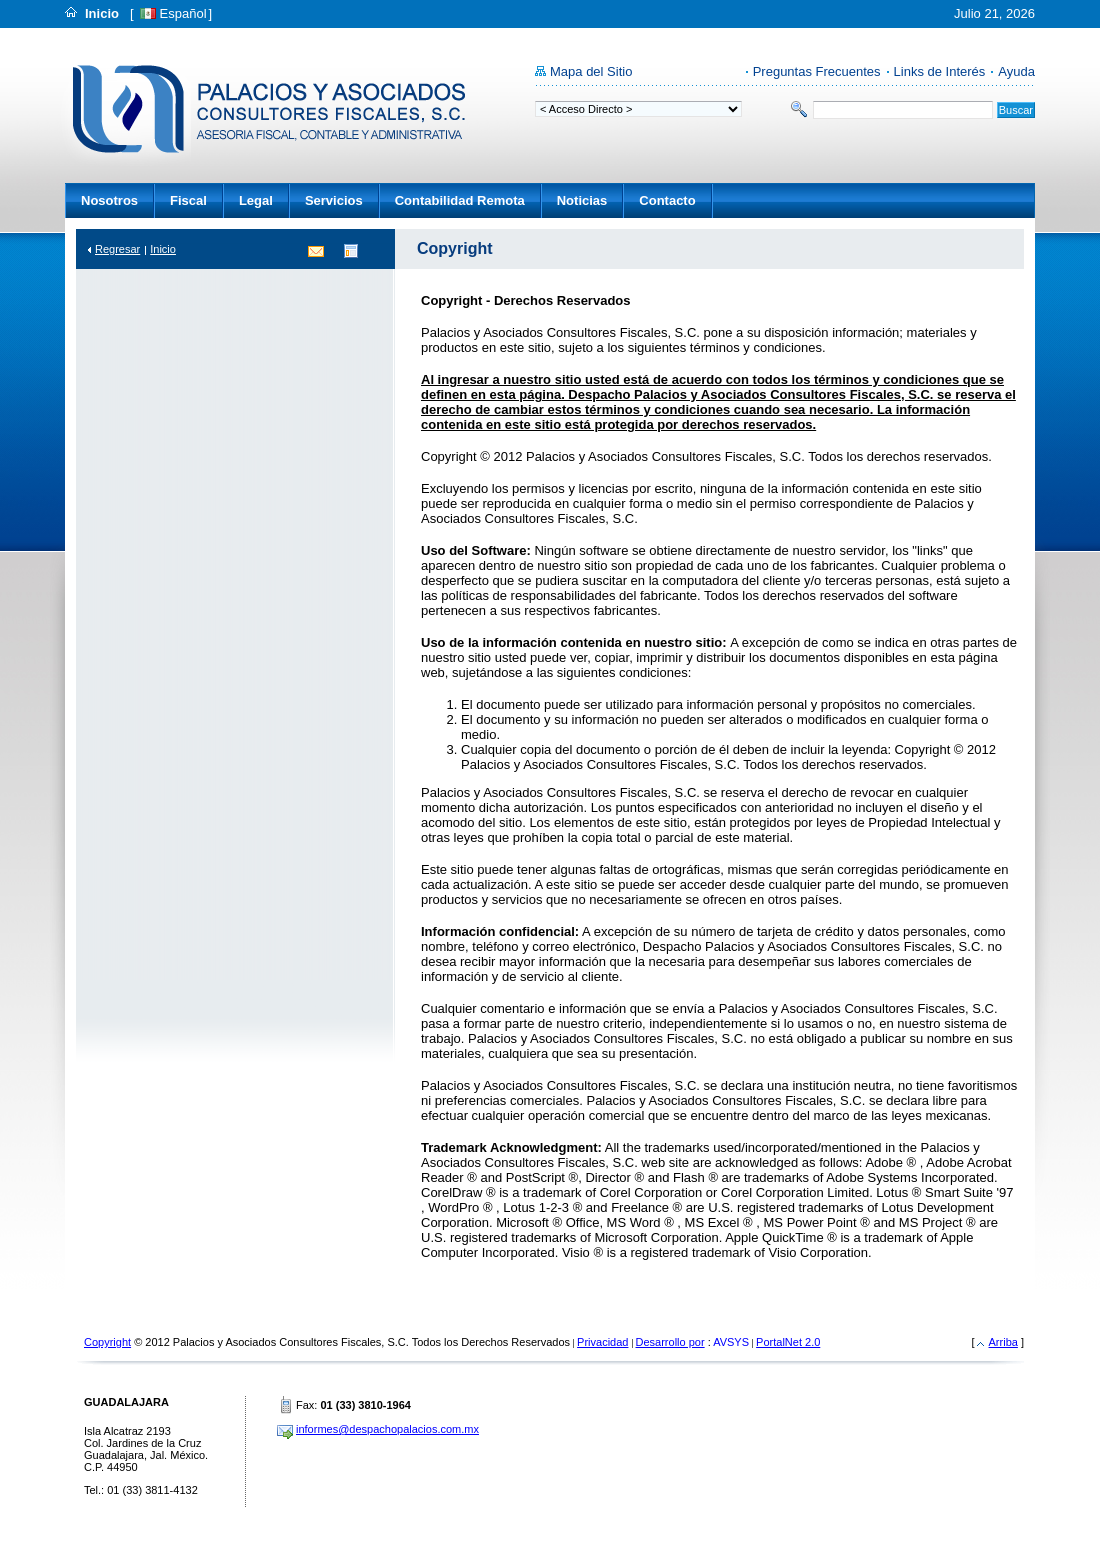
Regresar (117, 249)
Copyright (107, 1342)
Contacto (667, 200)
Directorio (350, 250)
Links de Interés (940, 71)
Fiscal (188, 200)
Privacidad (602, 1342)
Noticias (582, 200)
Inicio (102, 13)
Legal (256, 200)
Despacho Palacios (269, 105)
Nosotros (109, 200)
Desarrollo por (670, 1342)
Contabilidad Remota (460, 200)
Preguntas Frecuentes (817, 71)
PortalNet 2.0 (788, 1342)
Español (183, 13)
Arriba (1003, 1342)
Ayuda (1016, 71)
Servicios (334, 200)
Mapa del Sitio (591, 71)
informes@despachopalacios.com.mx (387, 1429)
